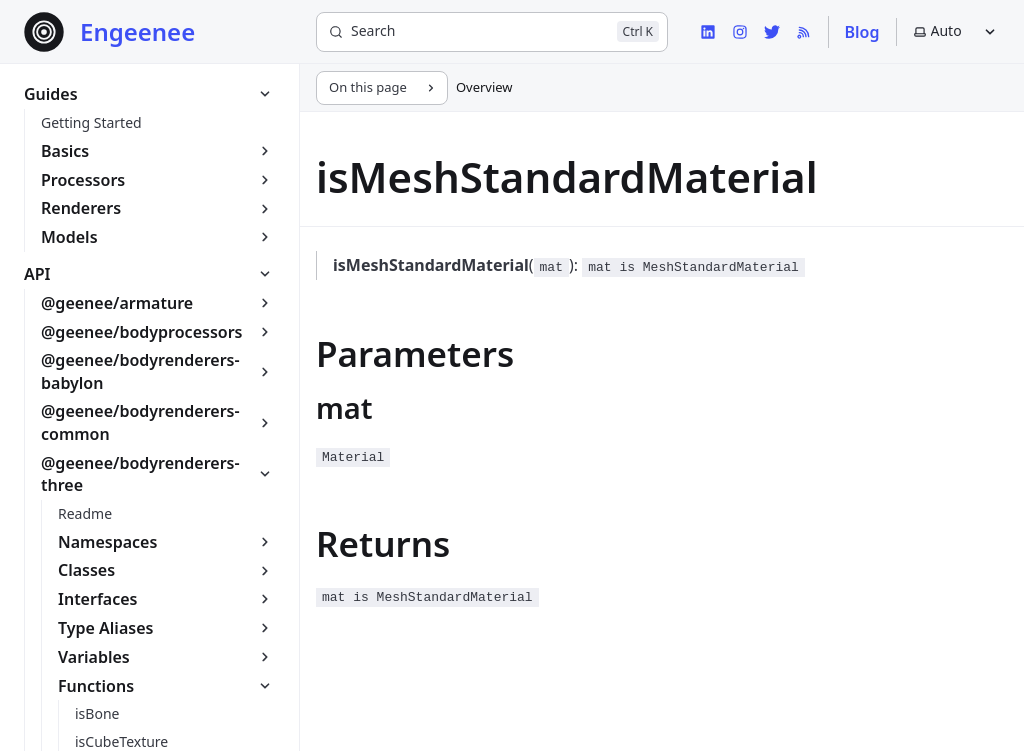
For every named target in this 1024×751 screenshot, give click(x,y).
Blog (862, 32)
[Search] (492, 32)
